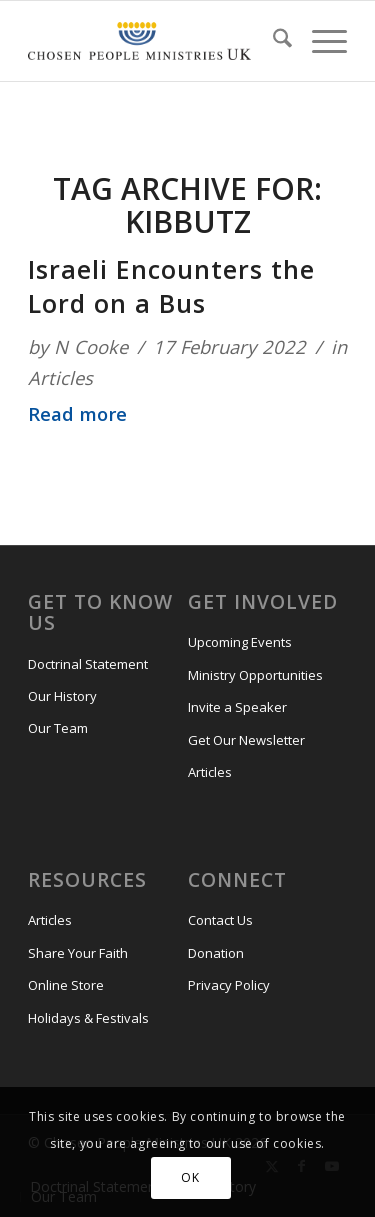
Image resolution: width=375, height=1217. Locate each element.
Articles (60, 377)
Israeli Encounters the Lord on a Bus (171, 286)
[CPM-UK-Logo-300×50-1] (139, 41)
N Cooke (91, 346)
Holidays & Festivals (88, 1018)
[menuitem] (272, 41)
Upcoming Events (240, 642)
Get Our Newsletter (246, 740)
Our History (62, 696)
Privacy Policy (229, 985)
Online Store (66, 985)
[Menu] (319, 41)
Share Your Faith (78, 953)
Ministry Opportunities (255, 675)
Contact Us (220, 920)
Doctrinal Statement (88, 664)
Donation (216, 953)
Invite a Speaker (237, 707)
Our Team (58, 728)
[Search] (272, 41)
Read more (77, 413)
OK (190, 1177)
